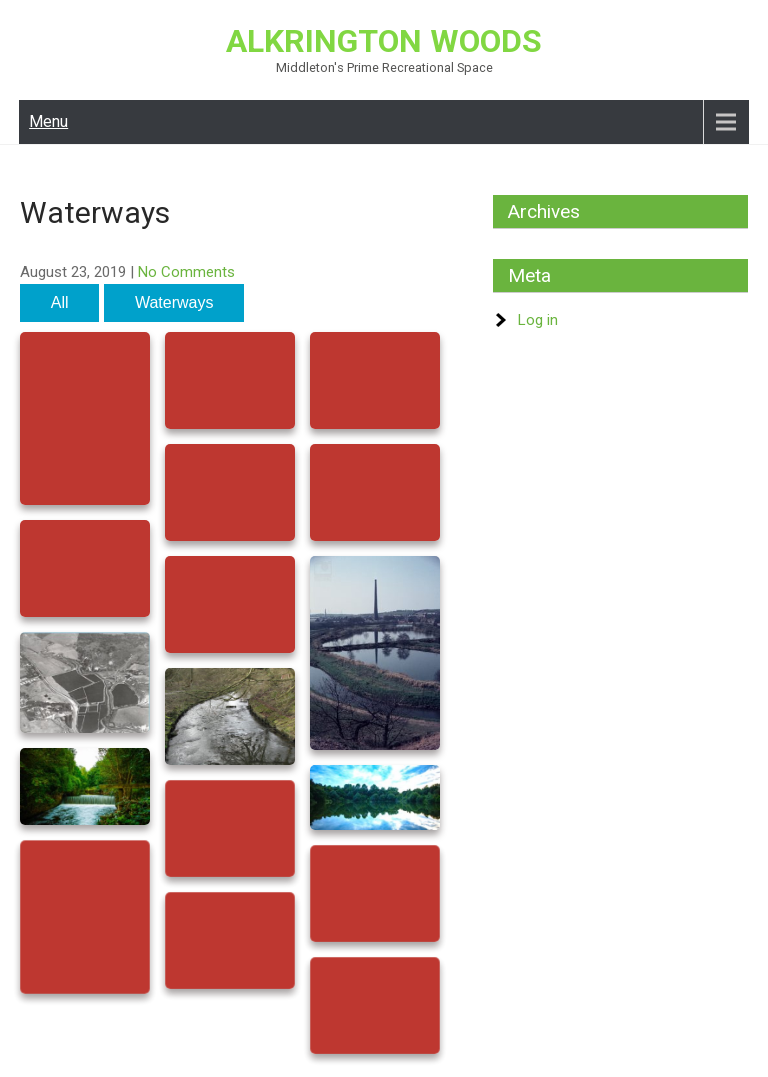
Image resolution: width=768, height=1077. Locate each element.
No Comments (186, 272)
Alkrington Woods (384, 41)
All (60, 302)
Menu (48, 121)
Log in (538, 320)
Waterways (174, 302)
